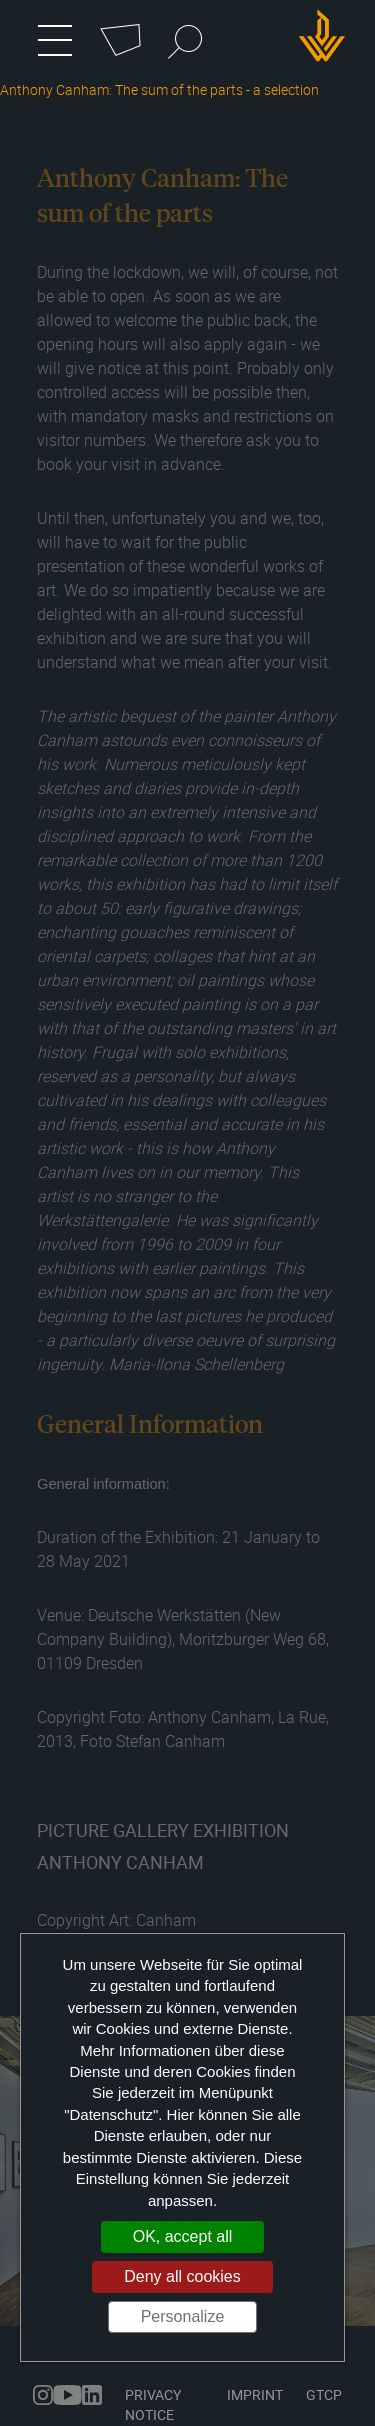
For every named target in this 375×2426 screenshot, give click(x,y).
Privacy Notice (153, 2404)
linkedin (92, 2395)
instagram (43, 2395)
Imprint (255, 2394)
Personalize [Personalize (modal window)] (183, 2316)
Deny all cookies (182, 2276)
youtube (67, 2395)
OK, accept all (183, 2236)
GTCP (324, 2394)
